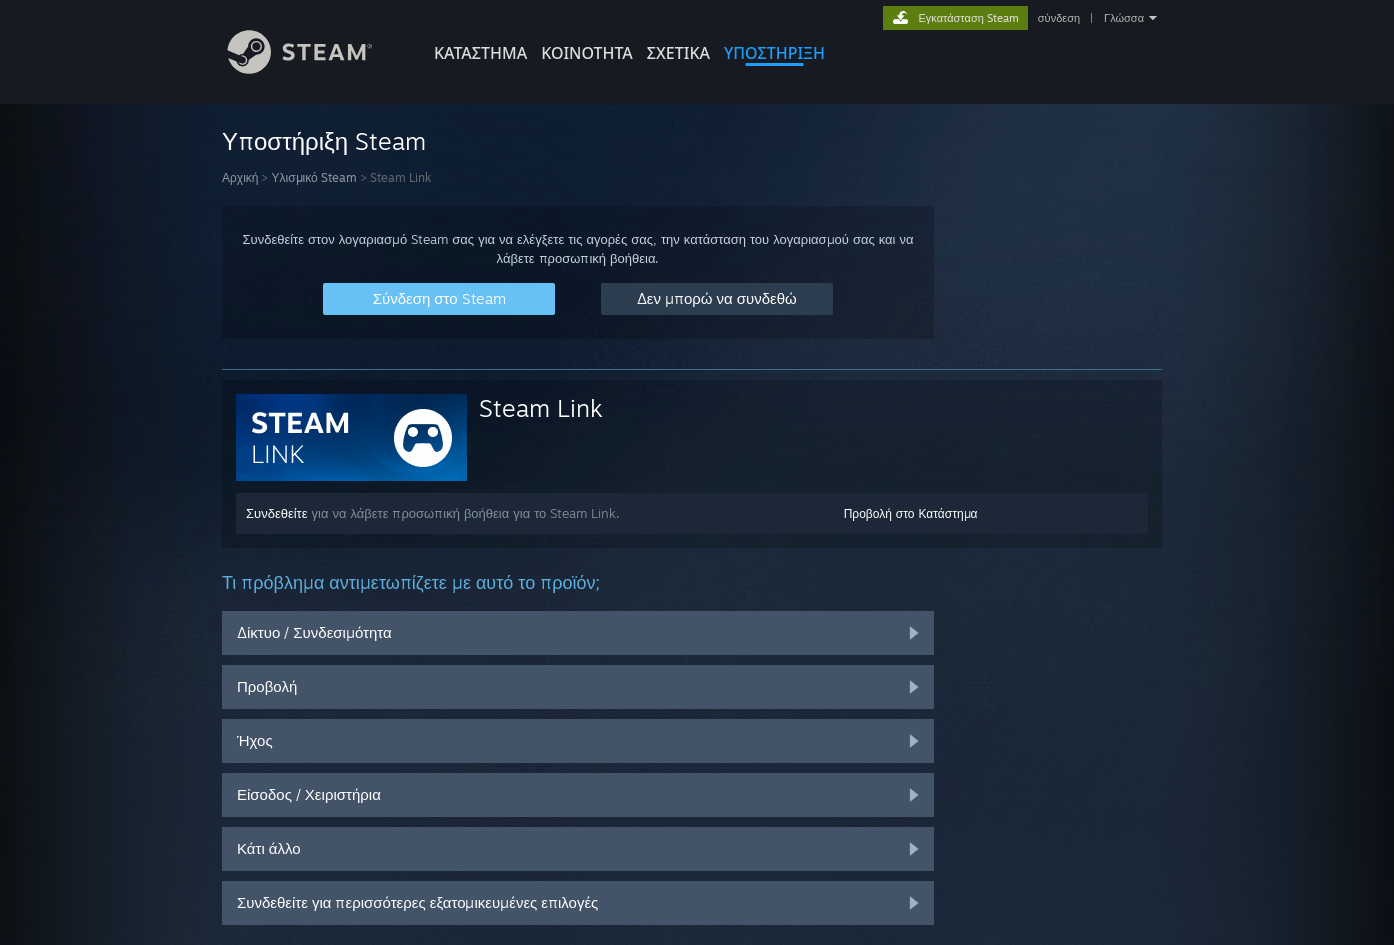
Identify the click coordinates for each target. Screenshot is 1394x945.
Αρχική (240, 177)
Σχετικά (678, 53)
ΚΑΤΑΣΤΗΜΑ (480, 53)
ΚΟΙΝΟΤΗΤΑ (587, 53)
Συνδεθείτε (277, 513)
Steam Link (541, 408)
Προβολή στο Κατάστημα (911, 513)
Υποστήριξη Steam (324, 141)
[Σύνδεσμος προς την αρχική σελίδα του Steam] (315, 68)
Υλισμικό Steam (313, 177)
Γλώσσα (1124, 18)
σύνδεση (1059, 18)
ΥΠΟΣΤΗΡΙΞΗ (774, 53)
